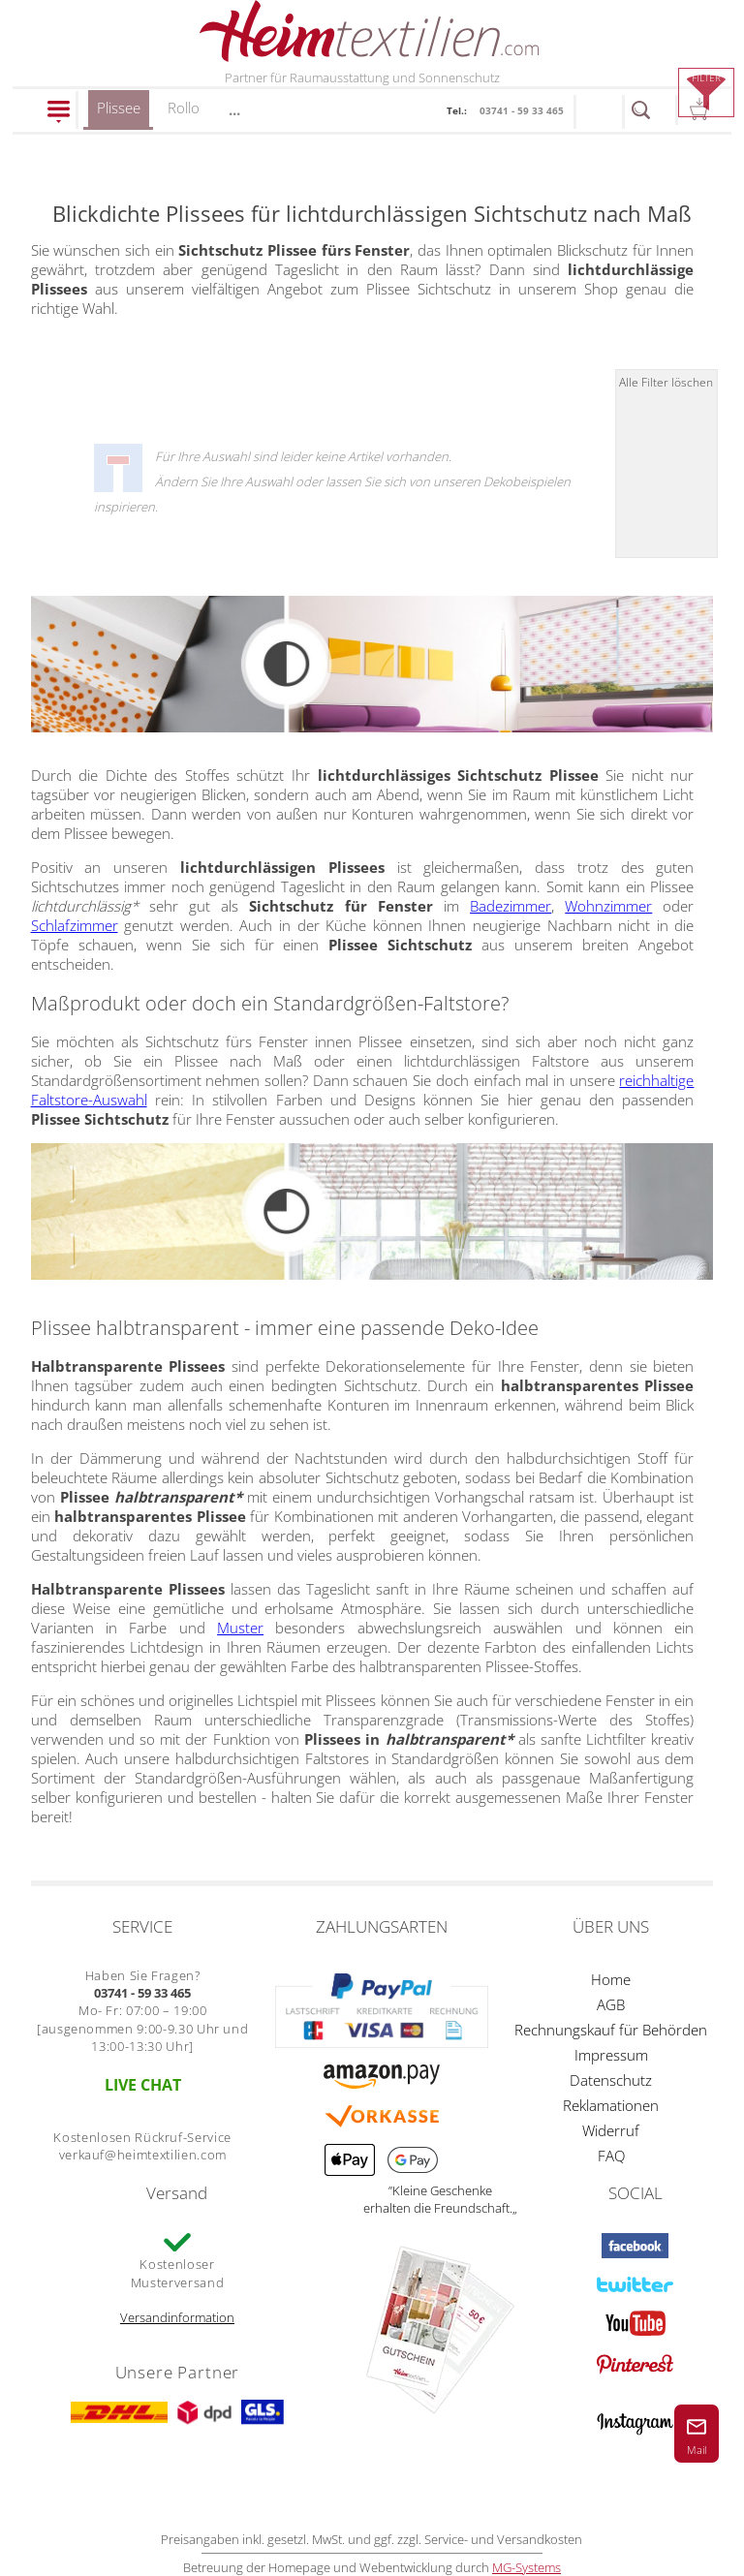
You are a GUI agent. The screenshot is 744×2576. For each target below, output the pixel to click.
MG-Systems (526, 2567)
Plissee (118, 114)
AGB (611, 2004)
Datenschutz (611, 2080)
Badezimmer (510, 906)
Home (611, 1979)
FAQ (611, 2155)
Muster (240, 1627)
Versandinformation (177, 2317)
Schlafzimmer (74, 925)
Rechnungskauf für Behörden (610, 2029)
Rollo (184, 107)
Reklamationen (611, 2105)
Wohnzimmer (608, 906)
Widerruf (610, 2130)
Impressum (611, 2054)
